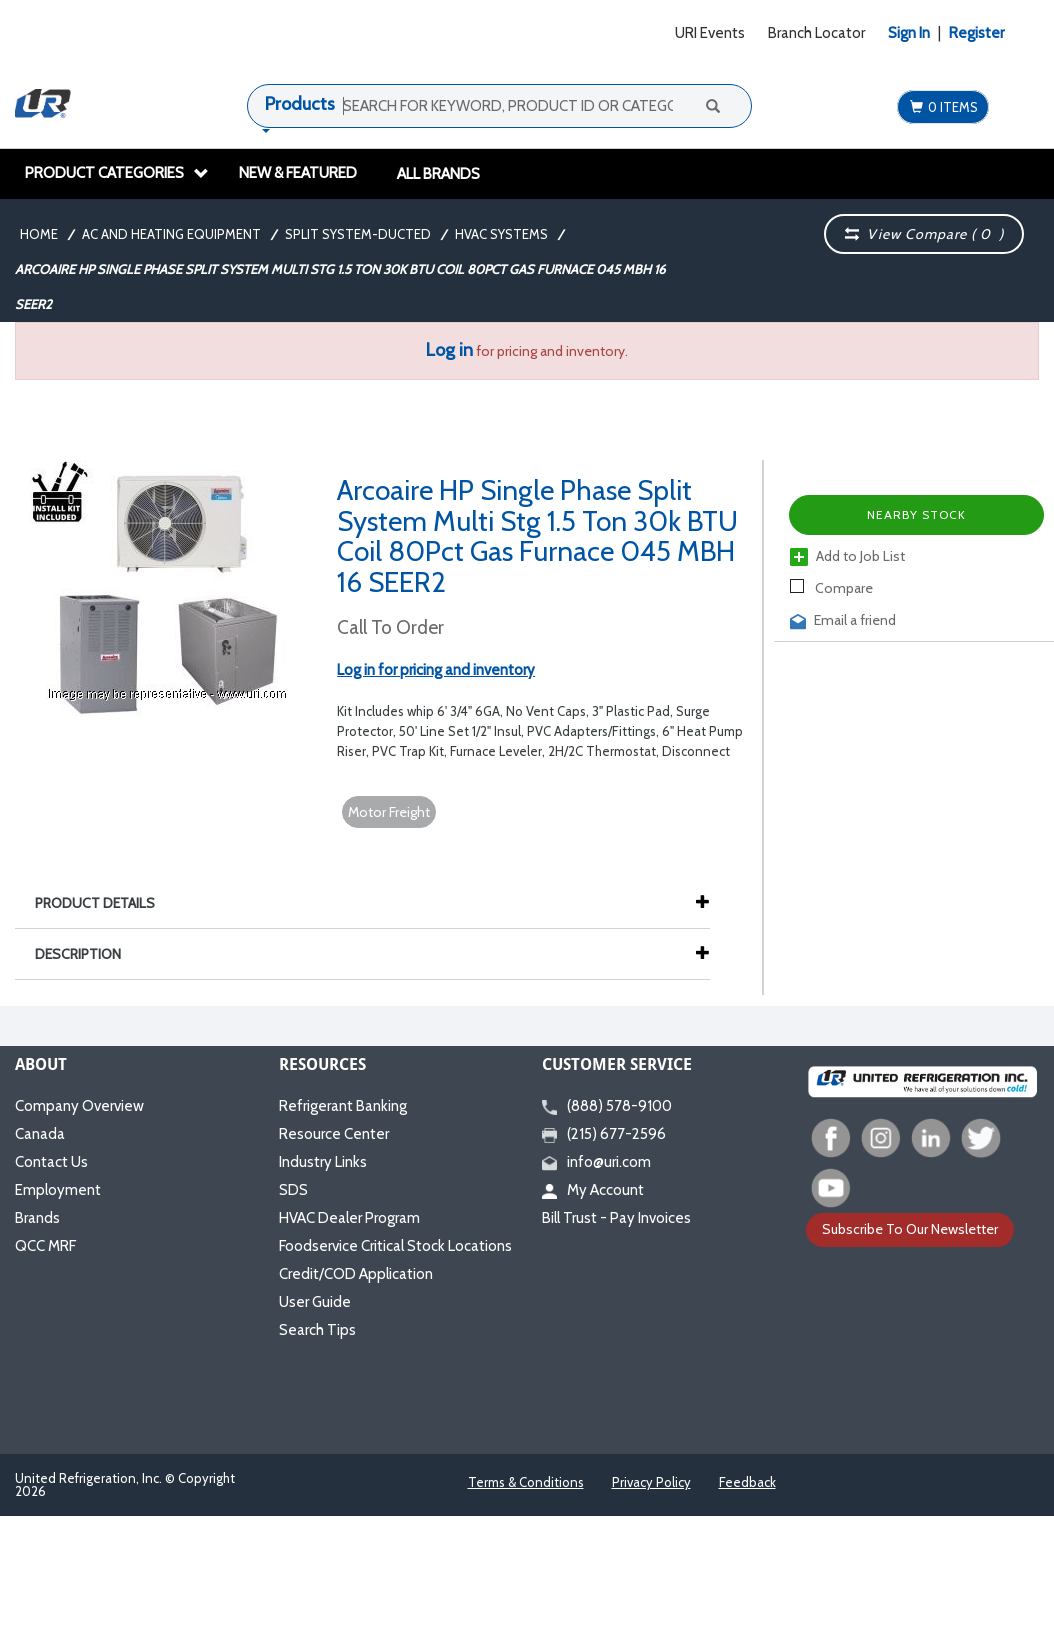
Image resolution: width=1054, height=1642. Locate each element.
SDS (293, 1190)
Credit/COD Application (356, 1274)
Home (39, 234)
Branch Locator (816, 33)
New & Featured (298, 173)
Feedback (747, 1482)
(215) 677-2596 (604, 1134)
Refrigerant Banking (343, 1106)
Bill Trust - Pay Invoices (616, 1218)
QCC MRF (45, 1246)
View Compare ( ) (924, 234)
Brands (37, 1218)
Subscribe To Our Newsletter (910, 1229)
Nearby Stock (916, 514)
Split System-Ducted (358, 234)
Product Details (105, 903)
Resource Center (334, 1134)
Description (88, 954)
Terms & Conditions (526, 1482)
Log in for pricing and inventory (436, 670)
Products (300, 104)
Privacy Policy (651, 1482)
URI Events (710, 33)
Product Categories (117, 173)
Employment (58, 1190)
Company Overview (79, 1106)
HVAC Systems (501, 234)
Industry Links (323, 1162)
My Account (593, 1190)
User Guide (315, 1302)
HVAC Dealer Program (349, 1218)
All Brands (438, 174)
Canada (40, 1134)
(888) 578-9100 (607, 1106)
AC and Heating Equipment (171, 234)
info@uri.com (596, 1162)
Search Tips (317, 1330)
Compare (831, 588)
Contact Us (51, 1162)
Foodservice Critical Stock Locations (395, 1246)
